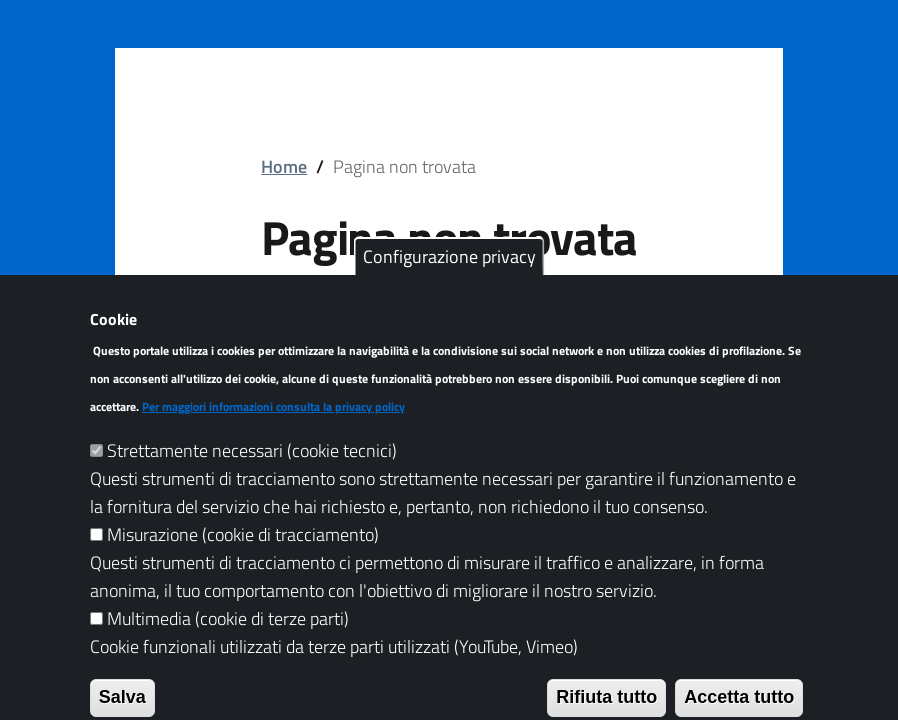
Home (284, 166)
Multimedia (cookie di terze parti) (228, 647)
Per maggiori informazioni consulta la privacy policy (273, 436)
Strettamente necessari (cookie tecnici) (252, 480)
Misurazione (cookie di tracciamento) (243, 563)
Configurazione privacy (449, 285)
